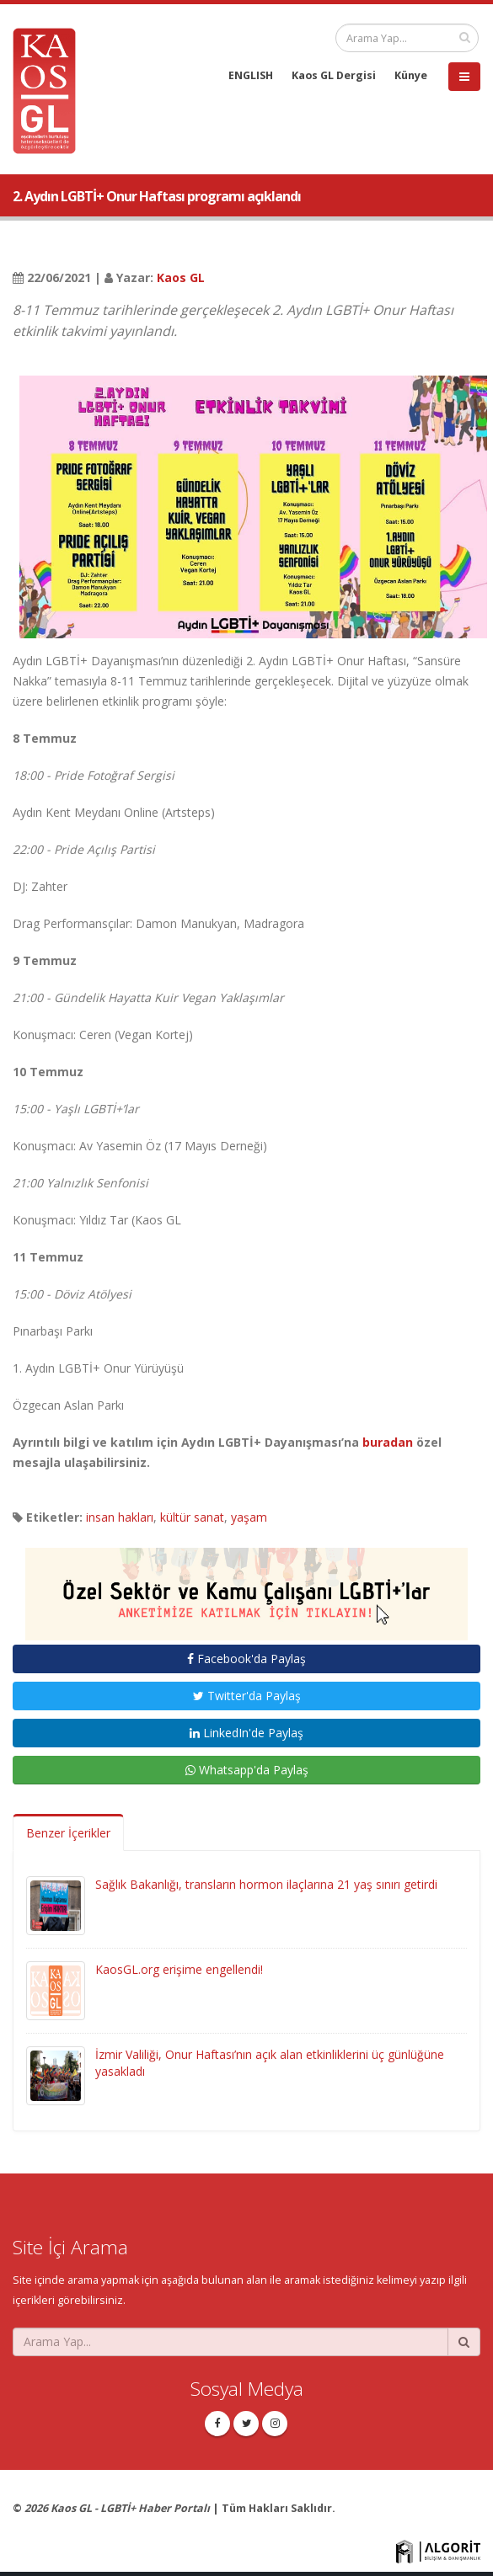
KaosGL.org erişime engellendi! (179, 1969)
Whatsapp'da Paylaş (246, 1770)
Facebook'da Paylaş (246, 1659)
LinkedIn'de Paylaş (246, 1733)
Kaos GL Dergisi (334, 75)
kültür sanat (192, 1517)
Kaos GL (181, 277)
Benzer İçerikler (68, 1833)
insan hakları (119, 1517)
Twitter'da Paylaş (247, 1696)
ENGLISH (250, 75)
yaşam (249, 1517)
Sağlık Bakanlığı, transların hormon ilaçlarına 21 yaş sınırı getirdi (266, 1884)
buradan (387, 1442)
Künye (410, 75)
